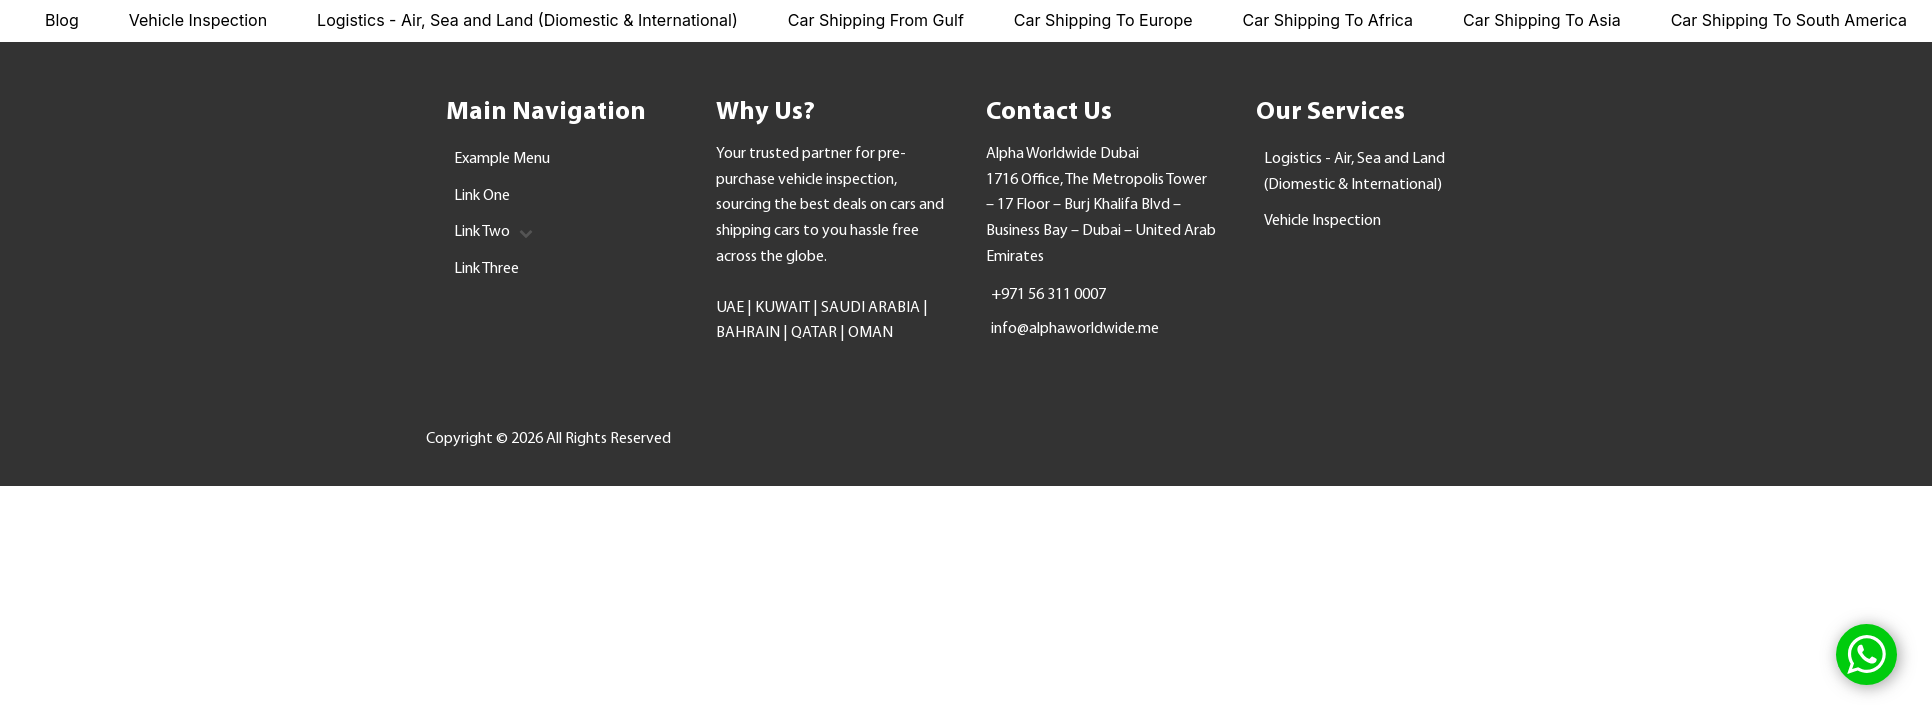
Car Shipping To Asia (1542, 20)
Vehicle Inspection (198, 20)
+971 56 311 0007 (1048, 295)
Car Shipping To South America (1789, 20)
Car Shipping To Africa (1328, 20)
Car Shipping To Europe (1103, 20)
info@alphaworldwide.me (1075, 329)
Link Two (493, 232)
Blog (62, 20)
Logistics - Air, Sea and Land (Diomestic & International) (527, 20)
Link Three (486, 269)
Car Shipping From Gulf (876, 20)
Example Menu (502, 159)
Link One (482, 196)
